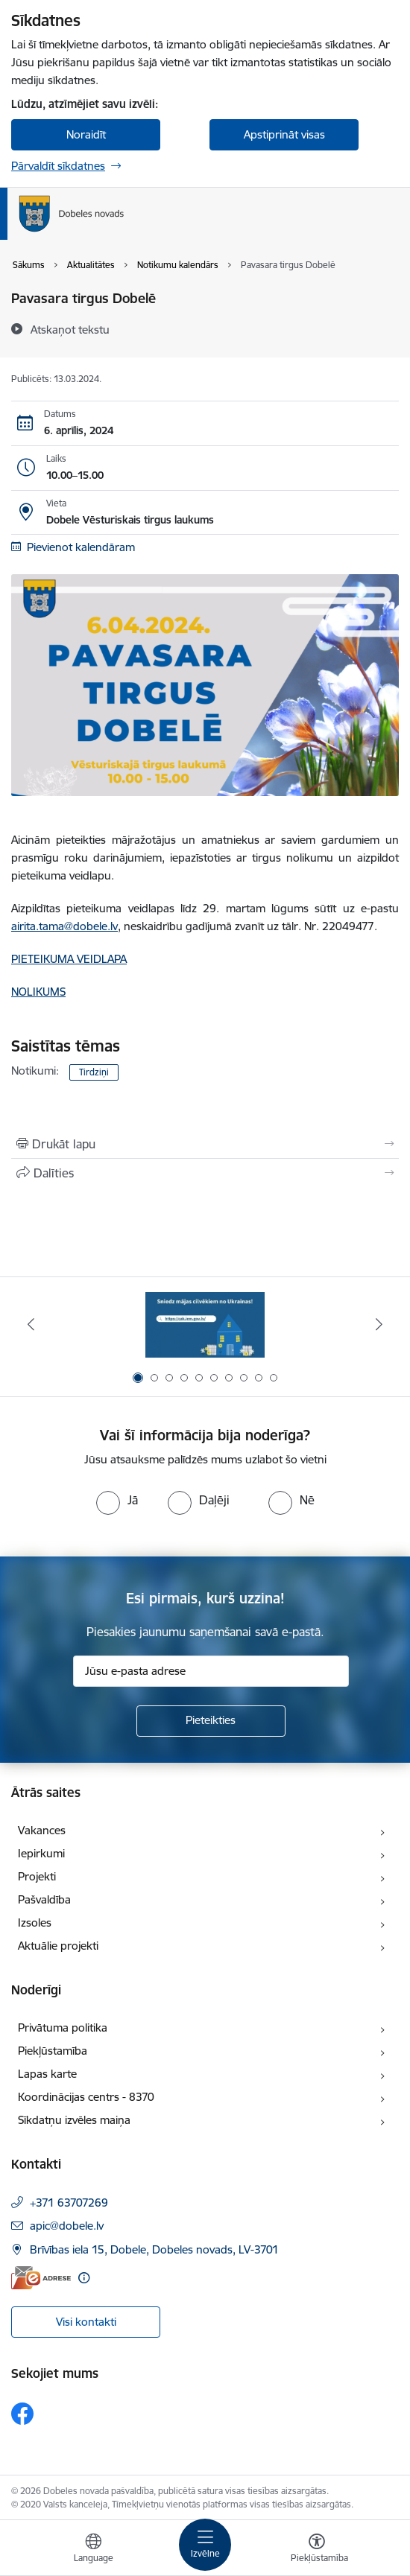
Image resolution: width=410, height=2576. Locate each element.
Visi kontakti (86, 2322)
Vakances (42, 1830)
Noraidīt (86, 134)
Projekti (37, 1876)
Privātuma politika (62, 2027)
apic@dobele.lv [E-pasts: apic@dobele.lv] (67, 2226)
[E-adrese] (41, 2277)
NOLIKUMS (38, 992)
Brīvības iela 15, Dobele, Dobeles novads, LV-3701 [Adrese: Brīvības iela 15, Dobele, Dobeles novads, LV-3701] (154, 2249)
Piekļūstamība (52, 2051)
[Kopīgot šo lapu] (205, 1173)
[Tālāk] (378, 1324)
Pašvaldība (44, 1899)
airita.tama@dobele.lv (64, 926)
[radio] (117, 1500)
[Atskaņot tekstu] (70, 329)
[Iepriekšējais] (31, 1324)
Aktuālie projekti (58, 1946)
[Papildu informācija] (83, 2277)
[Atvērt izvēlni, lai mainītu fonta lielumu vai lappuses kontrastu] (317, 2550)
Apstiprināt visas (284, 134)
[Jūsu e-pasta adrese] (211, 1671)
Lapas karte (47, 2074)
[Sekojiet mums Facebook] (22, 2413)
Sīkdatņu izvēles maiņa (74, 2120)
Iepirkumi (41, 1853)
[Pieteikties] (211, 1721)
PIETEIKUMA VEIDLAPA (69, 959)
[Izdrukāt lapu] (205, 1144)
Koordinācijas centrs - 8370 (86, 2097)
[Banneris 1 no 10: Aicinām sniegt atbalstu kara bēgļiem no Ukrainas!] (205, 1324)
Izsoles (34, 1922)
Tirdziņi (94, 1072)
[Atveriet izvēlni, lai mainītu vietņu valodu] (93, 2550)
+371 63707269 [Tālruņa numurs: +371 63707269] (69, 2202)
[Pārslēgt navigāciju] (205, 2545)
